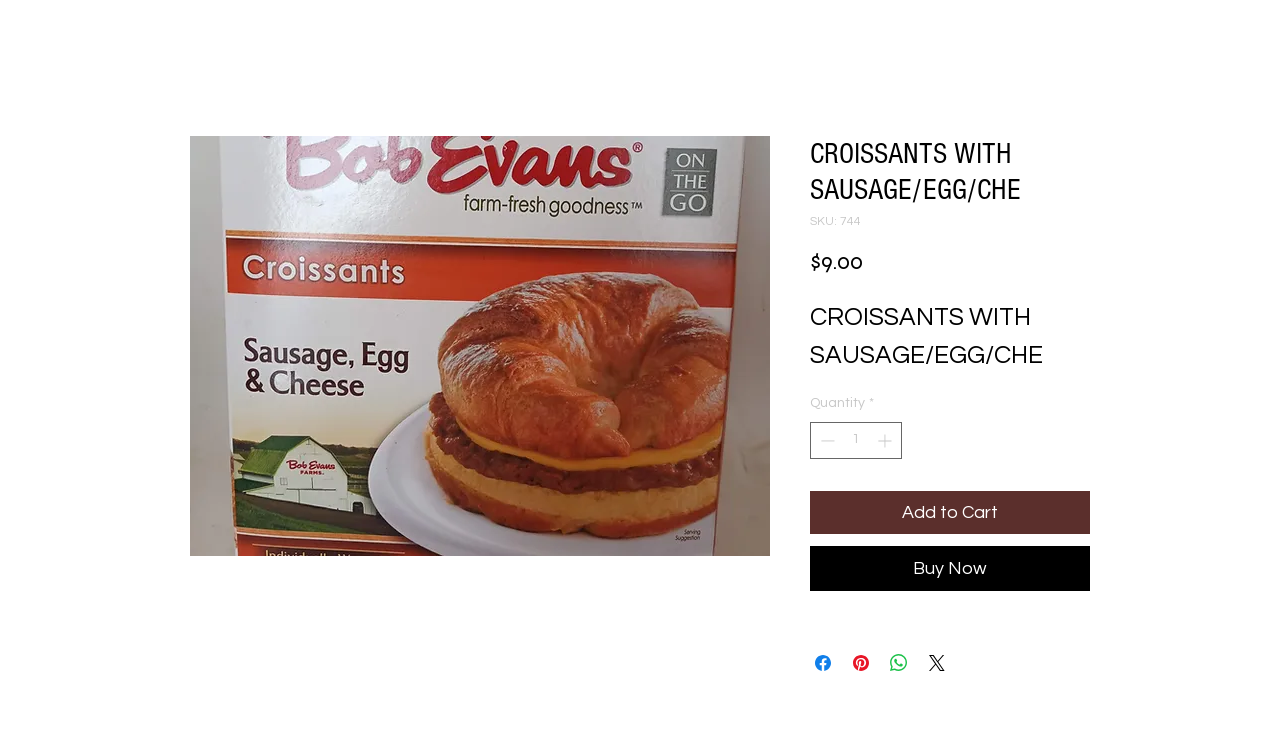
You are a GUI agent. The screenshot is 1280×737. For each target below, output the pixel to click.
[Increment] (886, 440)
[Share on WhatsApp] (899, 663)
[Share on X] (937, 663)
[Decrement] (825, 440)
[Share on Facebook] (823, 663)
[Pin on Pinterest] (861, 663)
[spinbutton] (856, 440)
